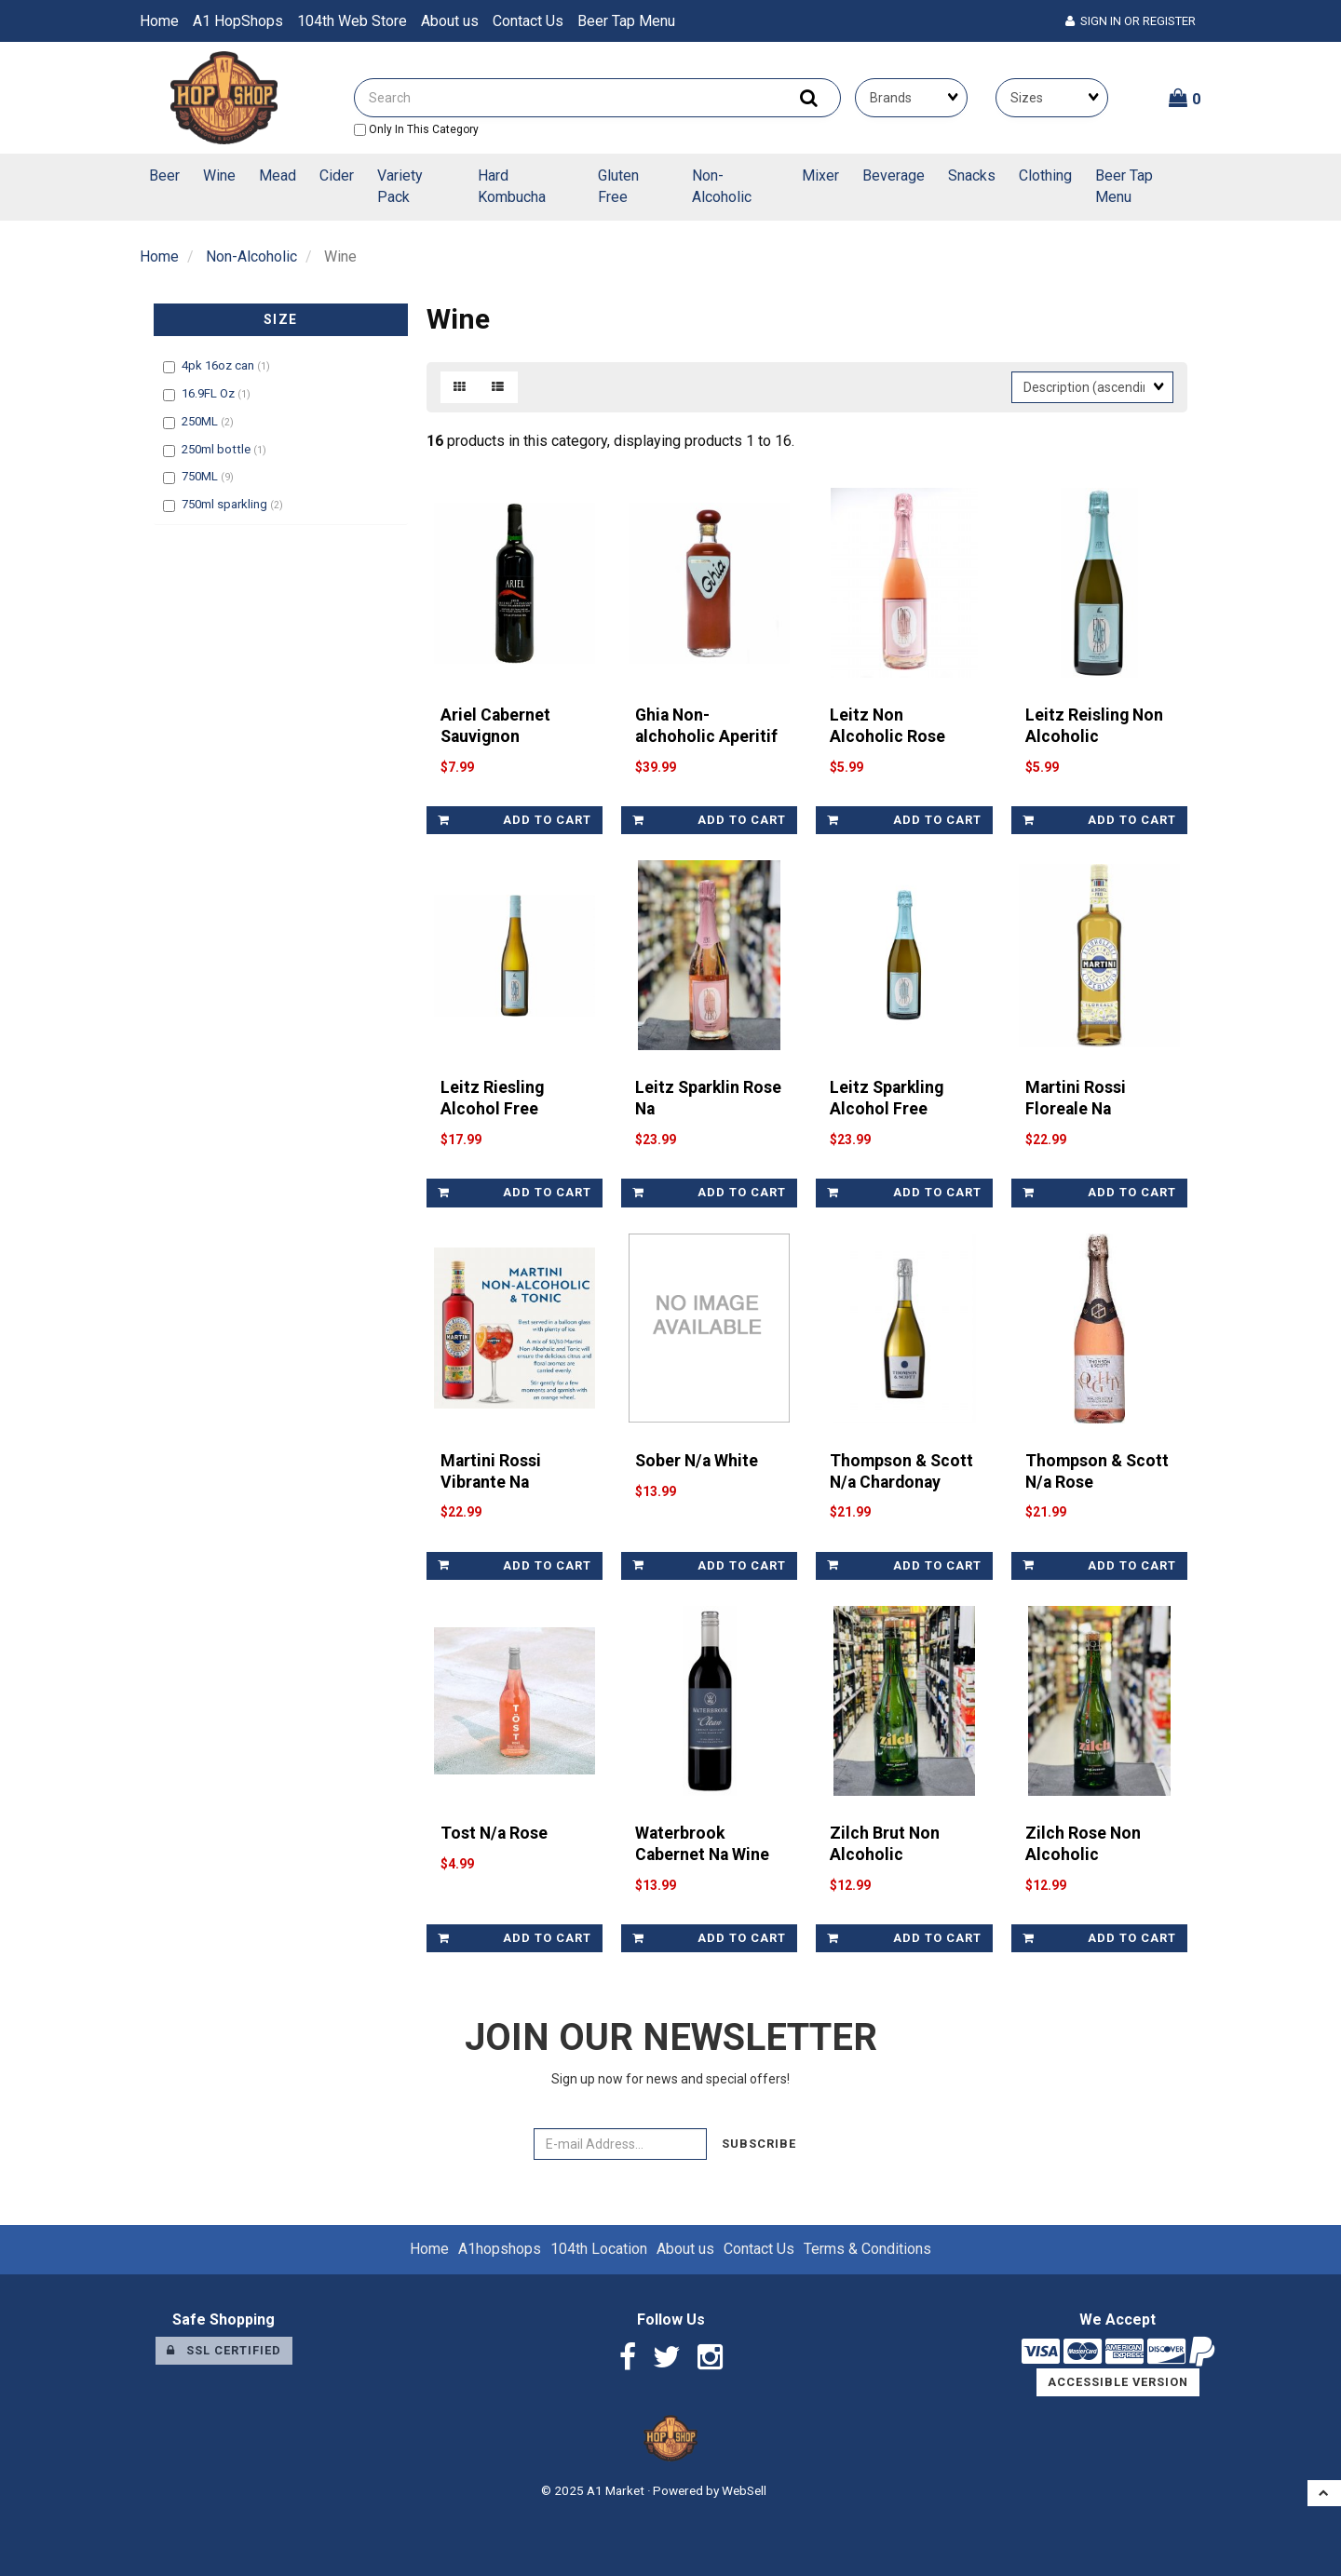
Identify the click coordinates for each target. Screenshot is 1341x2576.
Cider (336, 175)
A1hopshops (499, 2249)
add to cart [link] (514, 820)
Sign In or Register (1130, 21)
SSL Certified (224, 2350)
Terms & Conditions (867, 2249)
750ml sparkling (226, 504)
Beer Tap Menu (626, 21)
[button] (1185, 98)
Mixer (820, 175)
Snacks (972, 175)
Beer (164, 175)
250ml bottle (217, 449)
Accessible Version (1118, 2382)
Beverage (893, 175)
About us (450, 21)
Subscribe (759, 2144)
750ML (201, 476)
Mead (277, 175)
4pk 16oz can (219, 365)
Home (159, 21)
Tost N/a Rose (494, 1833)
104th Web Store (352, 21)
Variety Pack (400, 186)
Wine (219, 175)
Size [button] (281, 319)
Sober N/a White (696, 1460)
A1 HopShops (238, 21)
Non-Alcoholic (722, 186)
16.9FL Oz (209, 393)
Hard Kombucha (512, 186)
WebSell (744, 2490)
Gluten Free (618, 186)
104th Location (598, 2249)
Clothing (1045, 175)
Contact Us (528, 21)
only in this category (416, 129)
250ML (201, 421)
